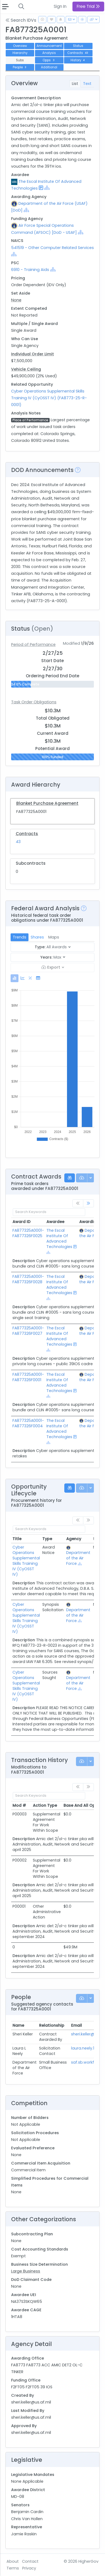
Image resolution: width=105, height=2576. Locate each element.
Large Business (25, 2271)
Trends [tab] (19, 937)
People (20, 67)
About (13, 2561)
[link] (88, 1203)
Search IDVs (20, 20)
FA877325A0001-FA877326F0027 (28, 1330)
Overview (20, 46)
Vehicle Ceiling (26, 369)
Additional (49, 67)
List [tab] (75, 83)
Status (78, 46)
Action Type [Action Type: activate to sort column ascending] (45, 1805)
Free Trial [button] (88, 6)
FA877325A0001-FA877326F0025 (28, 1233)
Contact (30, 2561)
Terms (13, 2568)
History (78, 60)
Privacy (29, 2568)
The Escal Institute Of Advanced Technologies (59, 1238)
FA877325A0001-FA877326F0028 (28, 1279)
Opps (49, 60)
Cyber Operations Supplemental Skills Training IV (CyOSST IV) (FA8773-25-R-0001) (49, 397)
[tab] (14, 978)
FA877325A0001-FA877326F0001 (28, 1377)
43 (18, 841)
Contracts (78, 53)
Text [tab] (87, 83)
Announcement (49, 46)
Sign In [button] (60, 6)
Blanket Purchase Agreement (47, 803)
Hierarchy (19, 53)
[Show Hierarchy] (47, 187)
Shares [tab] (37, 937)
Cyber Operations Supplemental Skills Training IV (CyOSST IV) (26, 1560)
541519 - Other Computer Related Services (52, 247)
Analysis (49, 53)
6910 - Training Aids (30, 269)
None (16, 300)
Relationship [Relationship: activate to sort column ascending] (51, 2025)
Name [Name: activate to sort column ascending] (18, 2025)
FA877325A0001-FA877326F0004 (28, 1423)
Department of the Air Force (78, 1558)
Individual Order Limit (32, 354)
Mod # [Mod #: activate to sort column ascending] (19, 1805)
